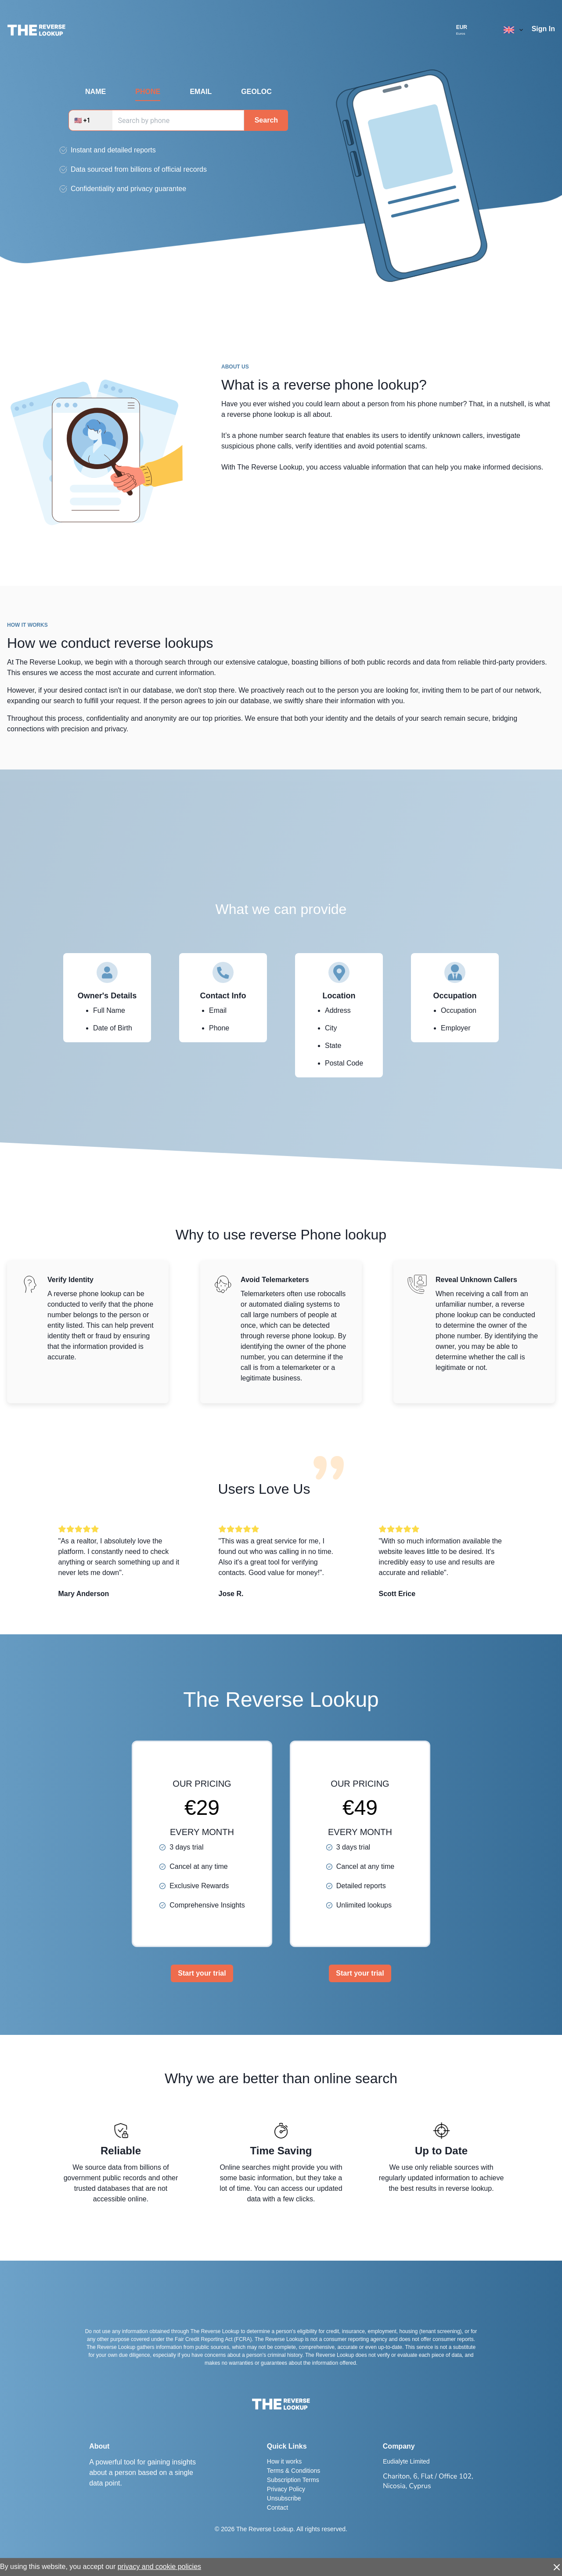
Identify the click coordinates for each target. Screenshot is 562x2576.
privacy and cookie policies (159, 2566)
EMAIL (201, 91)
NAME (95, 91)
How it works (284, 2461)
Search (266, 120)
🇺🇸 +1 (82, 120)
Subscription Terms (293, 2479)
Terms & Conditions (293, 2470)
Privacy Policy (286, 2489)
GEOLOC (256, 91)
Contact (277, 2507)
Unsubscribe (284, 2498)
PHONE (147, 91)
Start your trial (202, 1973)
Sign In (543, 29)
